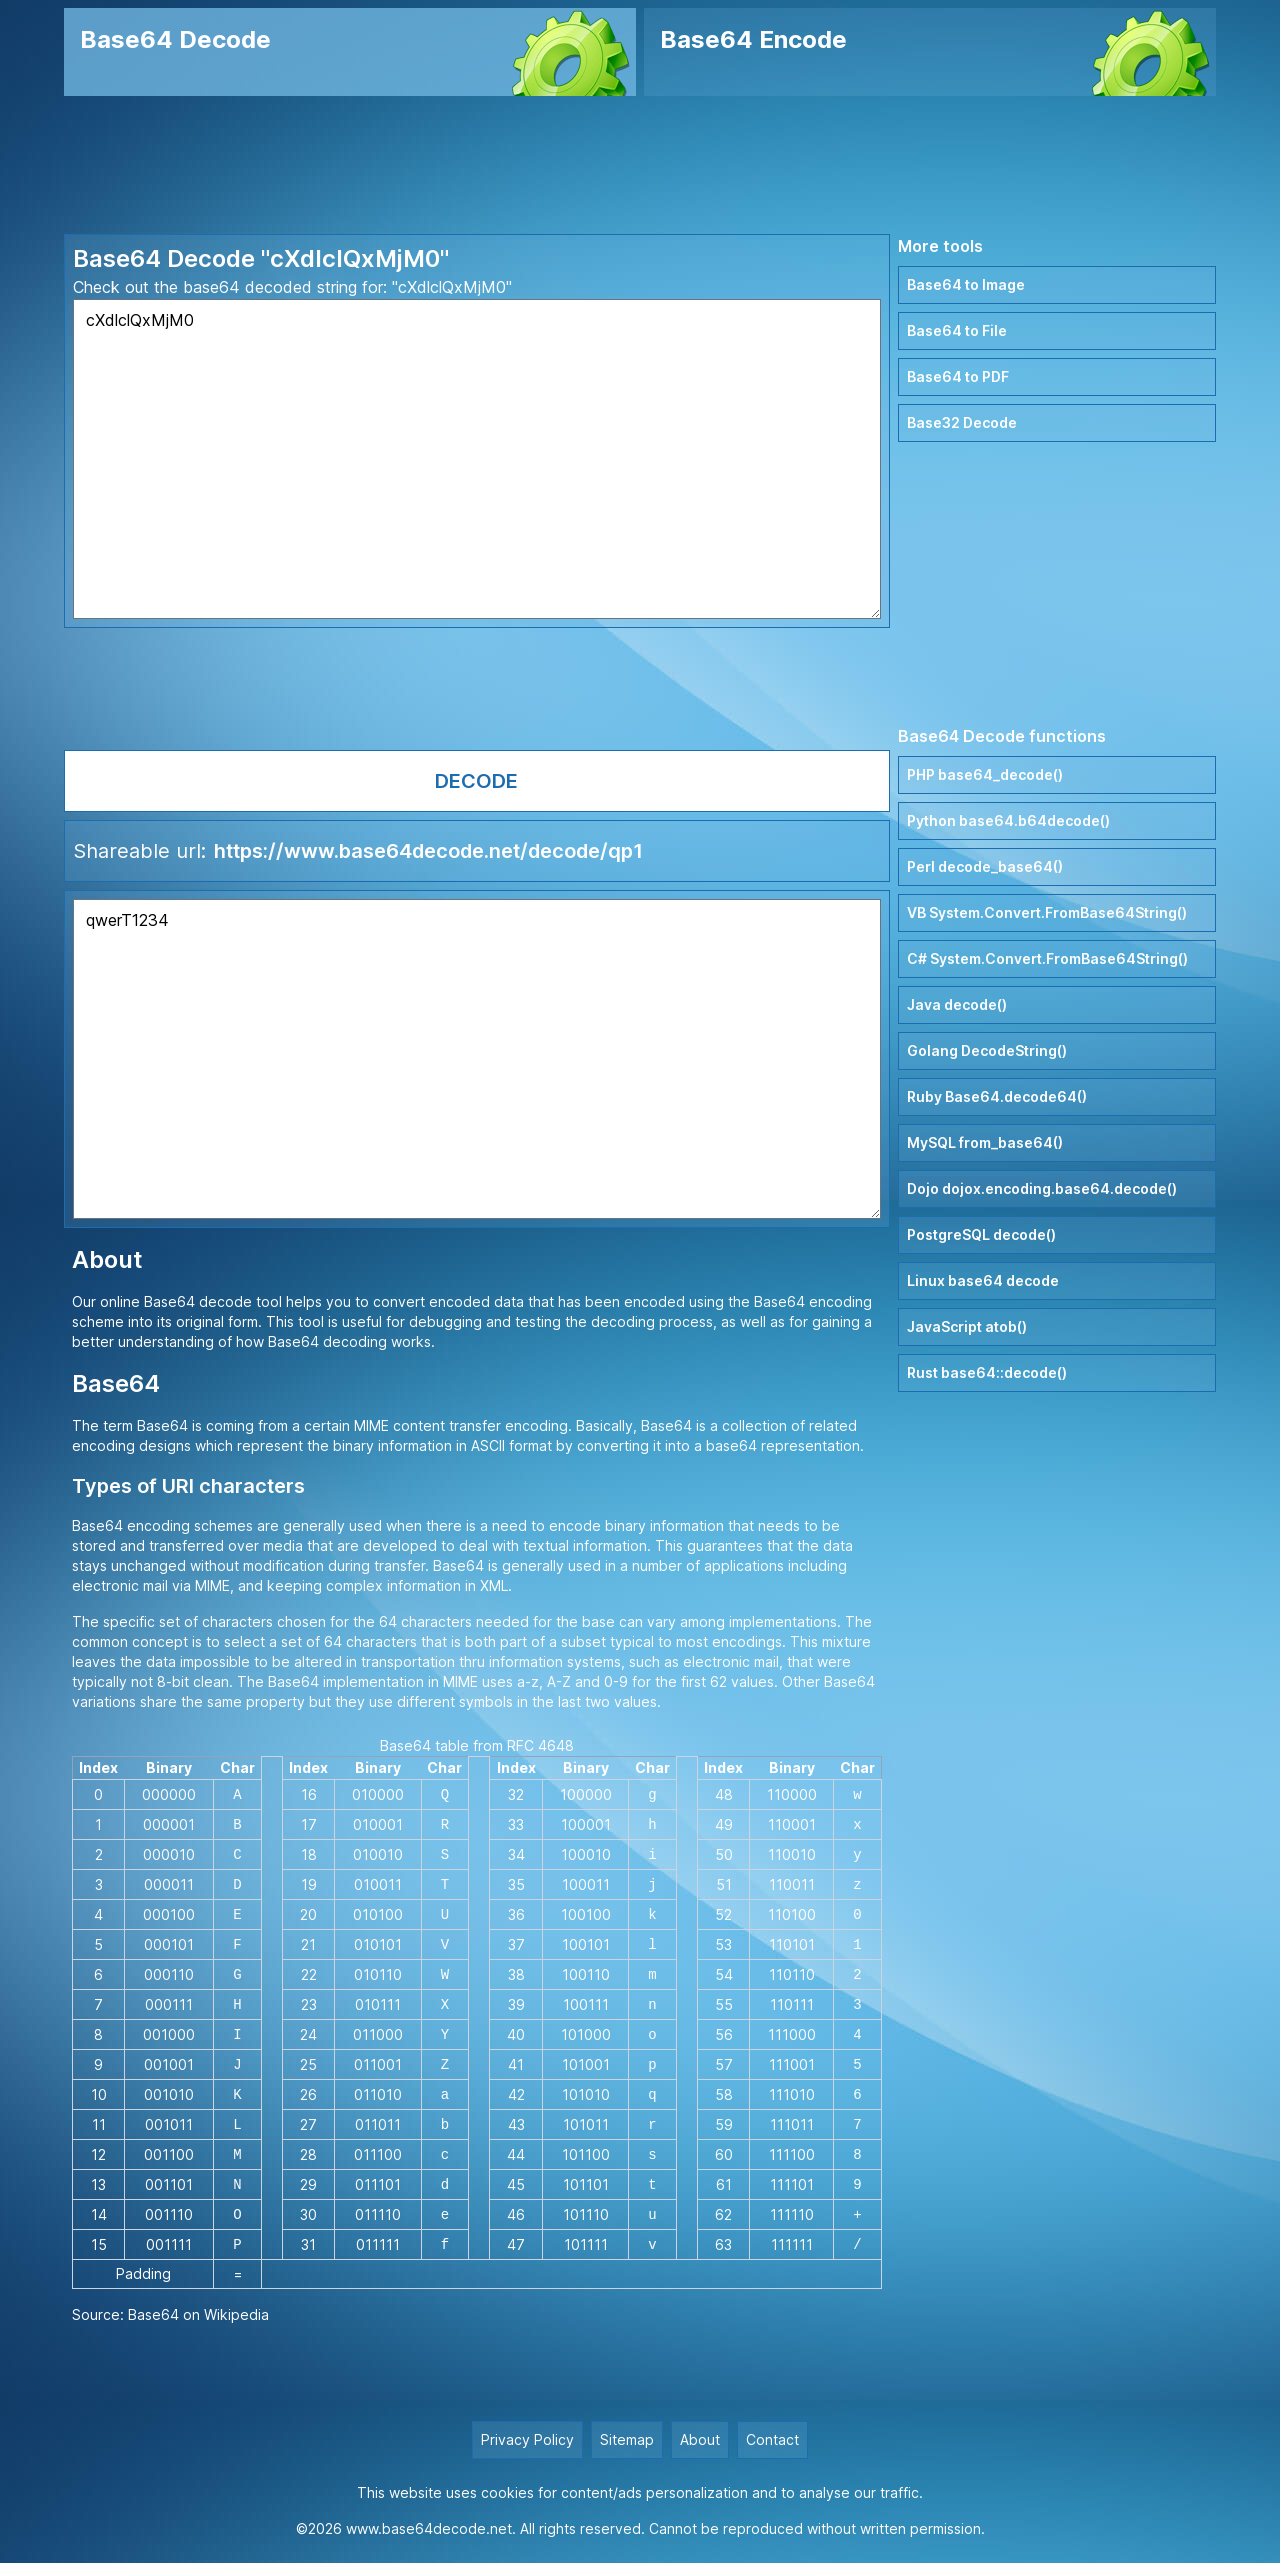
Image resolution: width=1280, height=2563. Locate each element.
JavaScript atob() (967, 1326)
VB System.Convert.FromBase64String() (1047, 912)
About (700, 2439)
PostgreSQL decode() (981, 1234)
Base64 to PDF (958, 376)
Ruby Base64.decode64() (997, 1096)
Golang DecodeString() (987, 1050)
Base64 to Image (966, 284)
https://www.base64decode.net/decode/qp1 (428, 851)
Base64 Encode (753, 39)
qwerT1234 (477, 1059)
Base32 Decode (962, 422)
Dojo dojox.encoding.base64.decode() (1042, 1188)
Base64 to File (957, 330)
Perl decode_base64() (985, 866)
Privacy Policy (527, 2439)
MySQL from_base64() (985, 1142)
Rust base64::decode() (987, 1372)
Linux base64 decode (983, 1280)
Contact (772, 2439)
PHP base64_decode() (985, 774)
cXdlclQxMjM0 (477, 459)
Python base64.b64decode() (1008, 820)
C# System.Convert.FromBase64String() (1047, 958)
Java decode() (957, 1004)
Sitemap (627, 2439)
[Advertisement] (640, 165)
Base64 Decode (175, 39)
